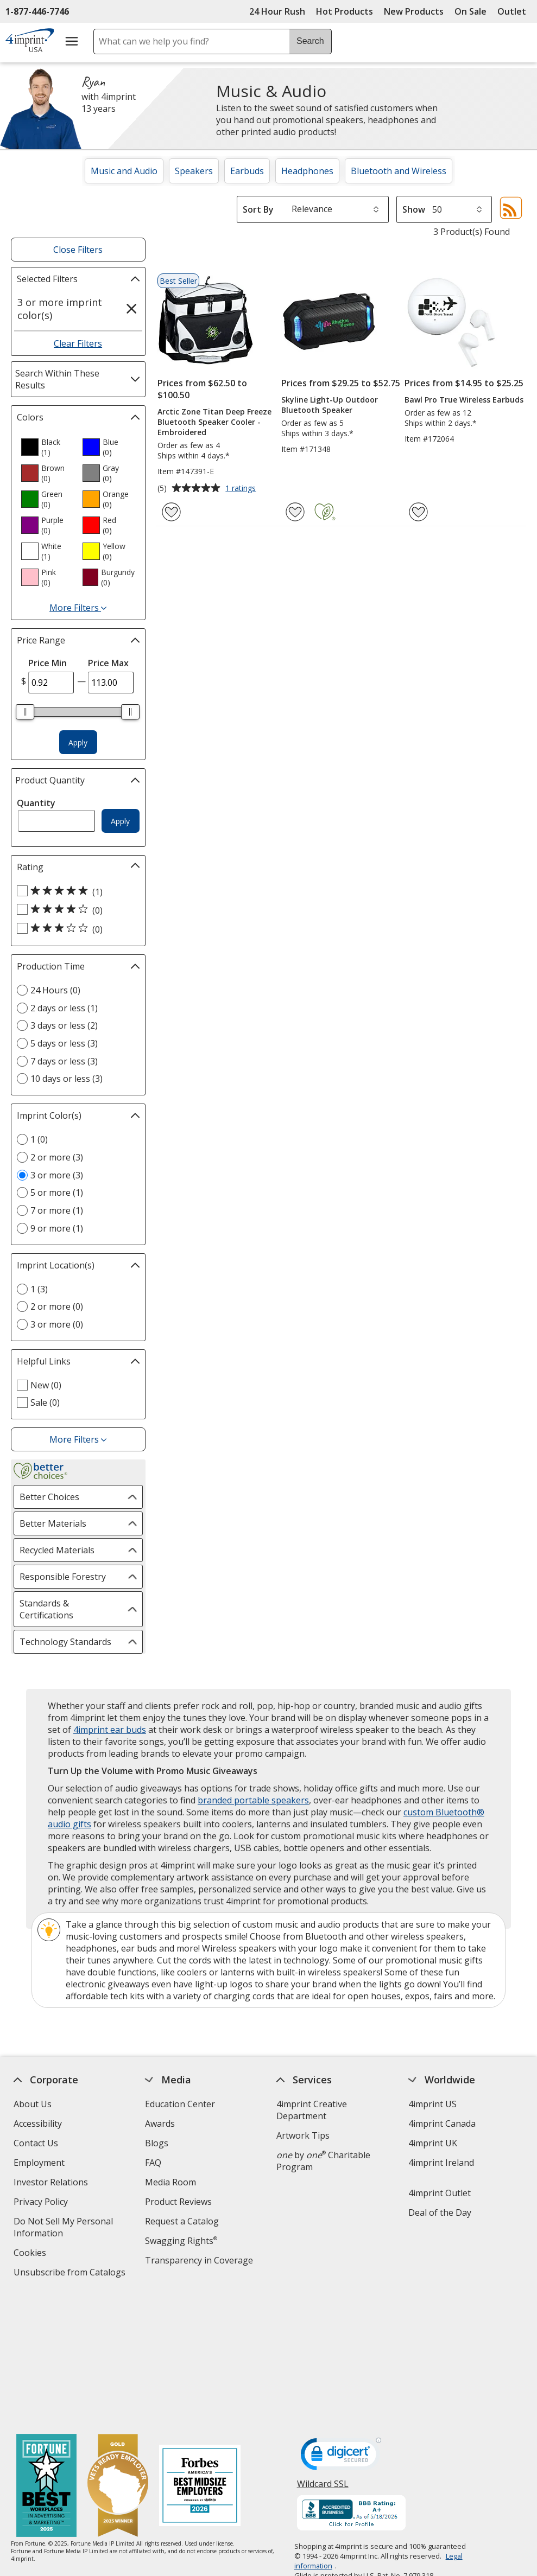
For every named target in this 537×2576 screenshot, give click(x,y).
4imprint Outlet (439, 2193)
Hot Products (344, 11)
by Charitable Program (323, 2161)
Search (310, 41)
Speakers (194, 171)
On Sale (470, 11)
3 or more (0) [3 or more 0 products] (56, 1324)
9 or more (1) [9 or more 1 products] (56, 1228)
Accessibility (38, 2123)
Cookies (31, 2254)
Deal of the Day (439, 2212)
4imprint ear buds (109, 1730)
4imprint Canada (442, 2123)
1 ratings (241, 489)
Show (413, 209)
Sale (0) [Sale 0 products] (45, 1402)
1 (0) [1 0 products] (39, 1139)
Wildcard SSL (322, 2358)
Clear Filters (78, 343)
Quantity (36, 803)
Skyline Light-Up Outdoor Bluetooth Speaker (329, 404)
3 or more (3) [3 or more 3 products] (56, 1175)
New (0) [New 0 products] (45, 1385)
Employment (39, 2163)
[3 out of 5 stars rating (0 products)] (75, 929)
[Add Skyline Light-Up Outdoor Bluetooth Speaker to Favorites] (295, 512)
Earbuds (247, 171)
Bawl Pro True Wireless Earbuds (464, 399)
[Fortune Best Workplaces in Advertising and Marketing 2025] (46, 2356)
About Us (33, 2104)
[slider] (25, 711)
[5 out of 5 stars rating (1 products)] (75, 891)
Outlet (514, 11)
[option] (47, 447)
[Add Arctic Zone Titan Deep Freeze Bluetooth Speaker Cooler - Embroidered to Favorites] (171, 512)
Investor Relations (52, 2183)
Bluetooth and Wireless (398, 171)
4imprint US (432, 2104)
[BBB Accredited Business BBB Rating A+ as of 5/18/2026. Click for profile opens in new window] (351, 2384)
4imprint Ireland (441, 2163)
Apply (77, 742)
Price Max (108, 663)
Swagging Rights (181, 2241)
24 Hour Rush (277, 11)
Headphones (307, 171)
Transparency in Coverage (200, 2261)
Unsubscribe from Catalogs (71, 2273)
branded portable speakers (253, 1800)
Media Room (170, 2182)
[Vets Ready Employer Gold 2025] (118, 2356)
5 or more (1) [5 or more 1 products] (56, 1192)
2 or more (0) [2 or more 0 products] (56, 1306)
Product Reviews (178, 2202)
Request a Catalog (182, 2221)
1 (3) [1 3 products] (39, 1289)
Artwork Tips (303, 2135)
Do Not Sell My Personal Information (63, 2228)
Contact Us (36, 2143)
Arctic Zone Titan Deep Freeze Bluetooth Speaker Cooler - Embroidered (214, 421)
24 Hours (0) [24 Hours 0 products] (55, 990)
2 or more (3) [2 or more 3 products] (56, 1157)
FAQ (153, 2163)
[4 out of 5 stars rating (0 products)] (75, 910)
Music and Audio (124, 171)
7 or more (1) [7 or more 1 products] (56, 1210)
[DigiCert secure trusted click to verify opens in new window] (340, 2327)
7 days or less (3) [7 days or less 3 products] (64, 1061)
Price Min (47, 663)
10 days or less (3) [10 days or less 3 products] (66, 1078)
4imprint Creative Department (311, 2110)
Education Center (180, 2104)
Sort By (258, 209)
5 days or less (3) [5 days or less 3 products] (64, 1043)
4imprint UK (432, 2143)
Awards (160, 2123)
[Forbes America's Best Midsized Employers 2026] (200, 2356)
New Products (414, 11)
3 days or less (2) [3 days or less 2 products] (64, 1025)
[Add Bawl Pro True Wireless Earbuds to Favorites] (418, 512)
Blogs (156, 2143)
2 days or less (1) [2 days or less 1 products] (64, 1008)
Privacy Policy (42, 2203)
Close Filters (78, 250)
